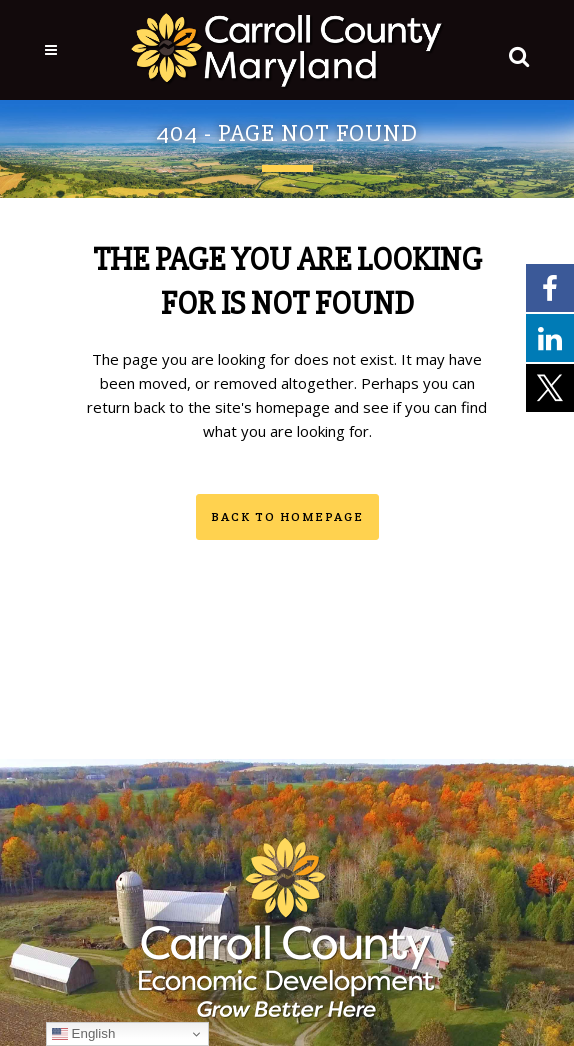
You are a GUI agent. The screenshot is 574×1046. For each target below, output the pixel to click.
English (83, 1034)
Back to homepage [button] (287, 516)
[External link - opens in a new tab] (550, 287)
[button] (515, 52)
